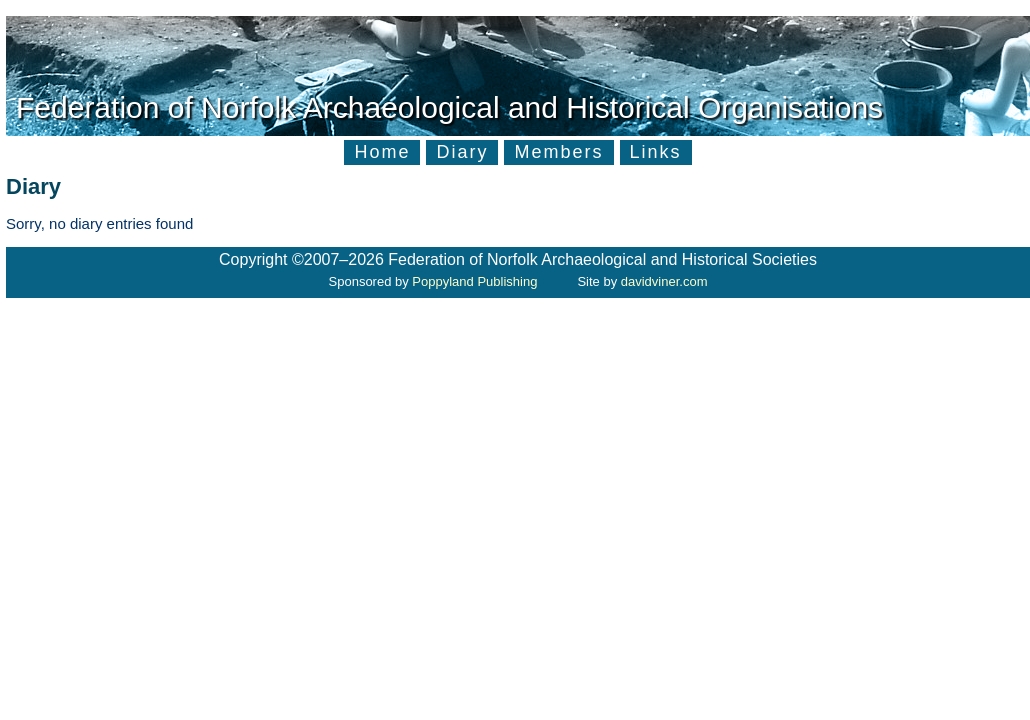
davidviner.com (664, 281)
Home (382, 152)
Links (656, 152)
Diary (462, 152)
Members (558, 152)
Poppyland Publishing (474, 281)
